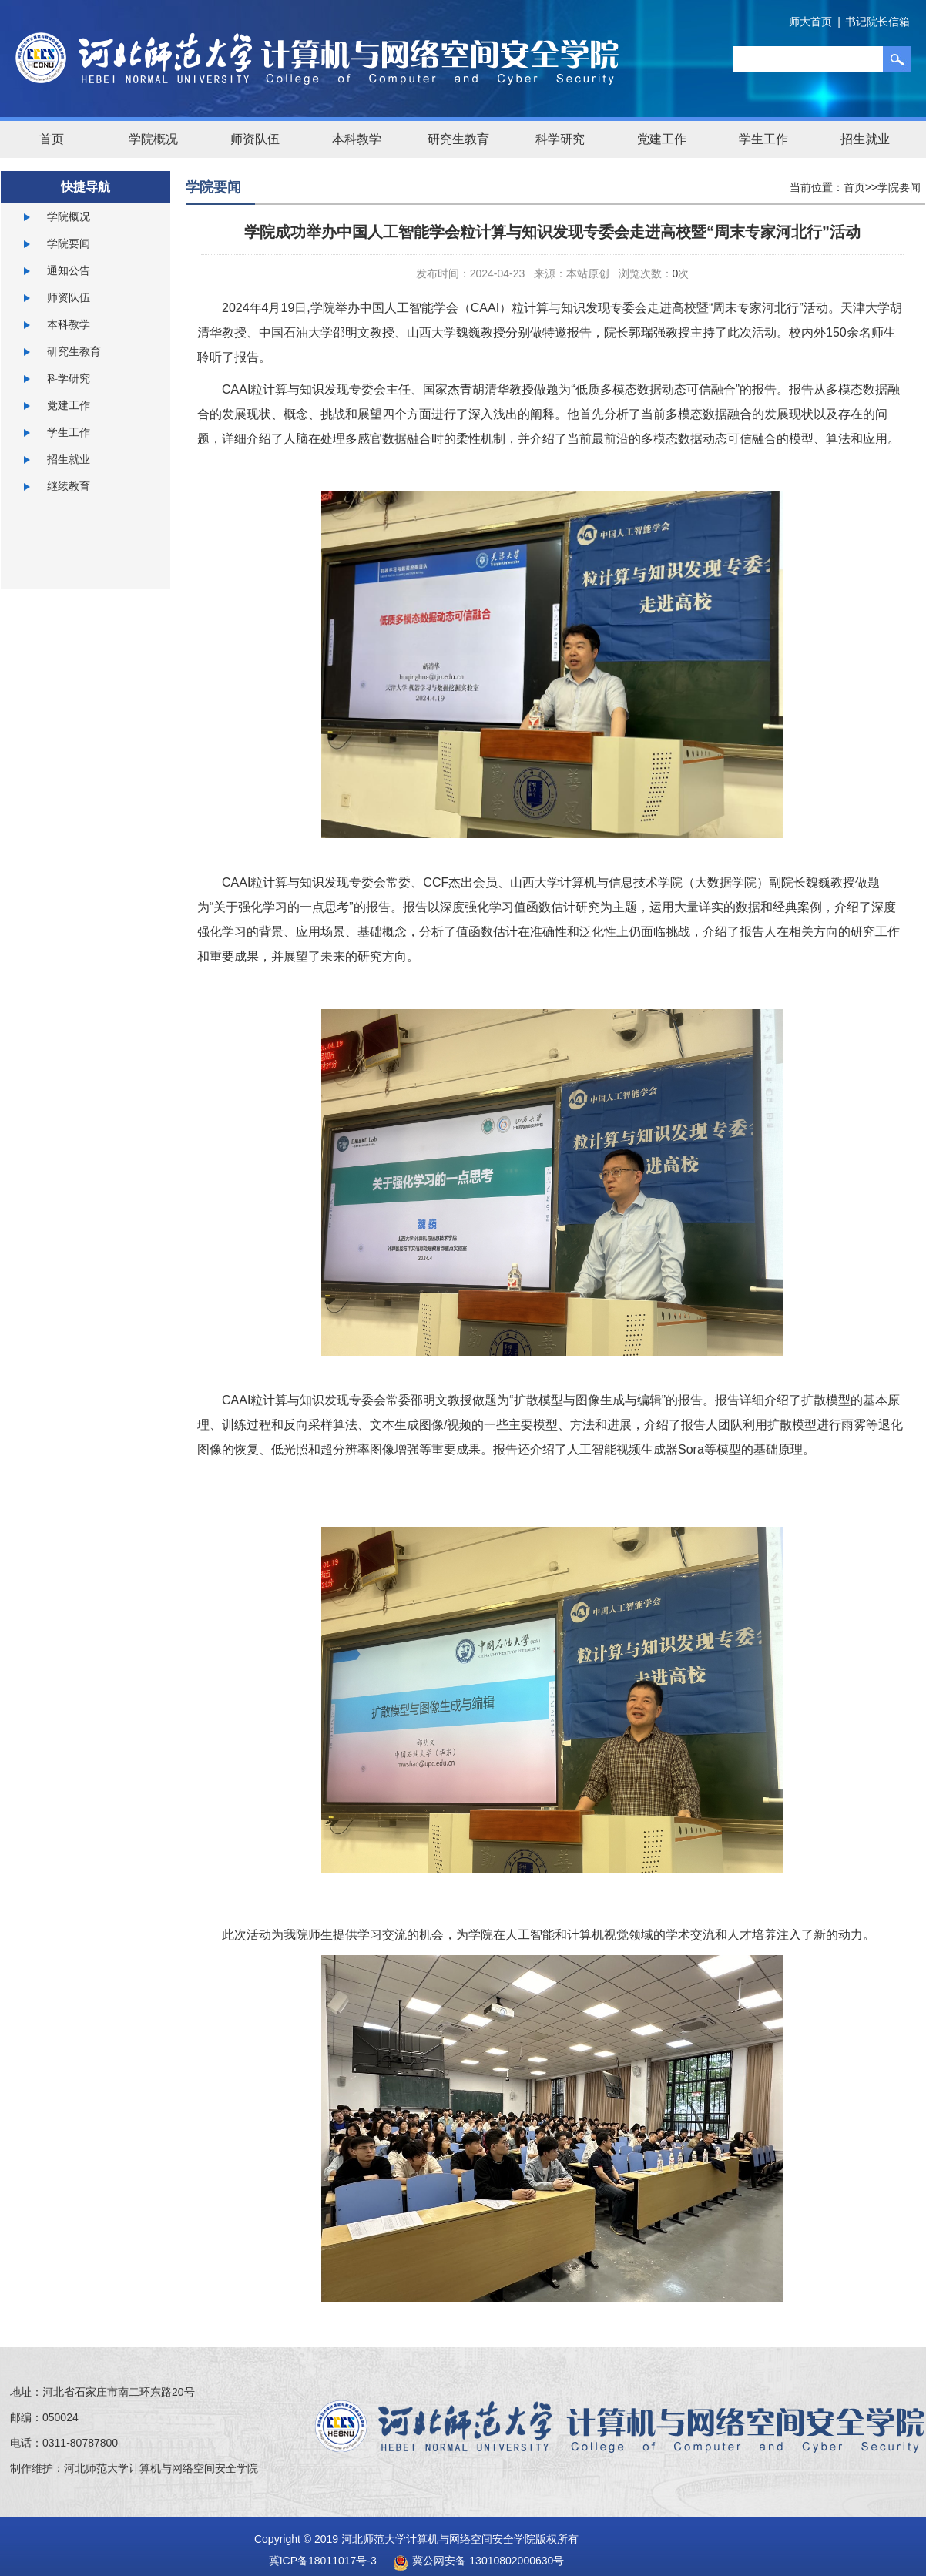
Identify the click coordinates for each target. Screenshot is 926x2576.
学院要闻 (68, 243)
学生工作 (763, 139)
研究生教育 (458, 139)
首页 (51, 139)
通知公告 (68, 270)
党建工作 (661, 139)
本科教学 (356, 139)
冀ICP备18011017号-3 (323, 2560)
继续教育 (68, 486)
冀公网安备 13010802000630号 (474, 2560)
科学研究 (560, 139)
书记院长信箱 (877, 21)
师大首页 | (814, 21)
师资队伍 (255, 139)
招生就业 (865, 139)
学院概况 (153, 139)
